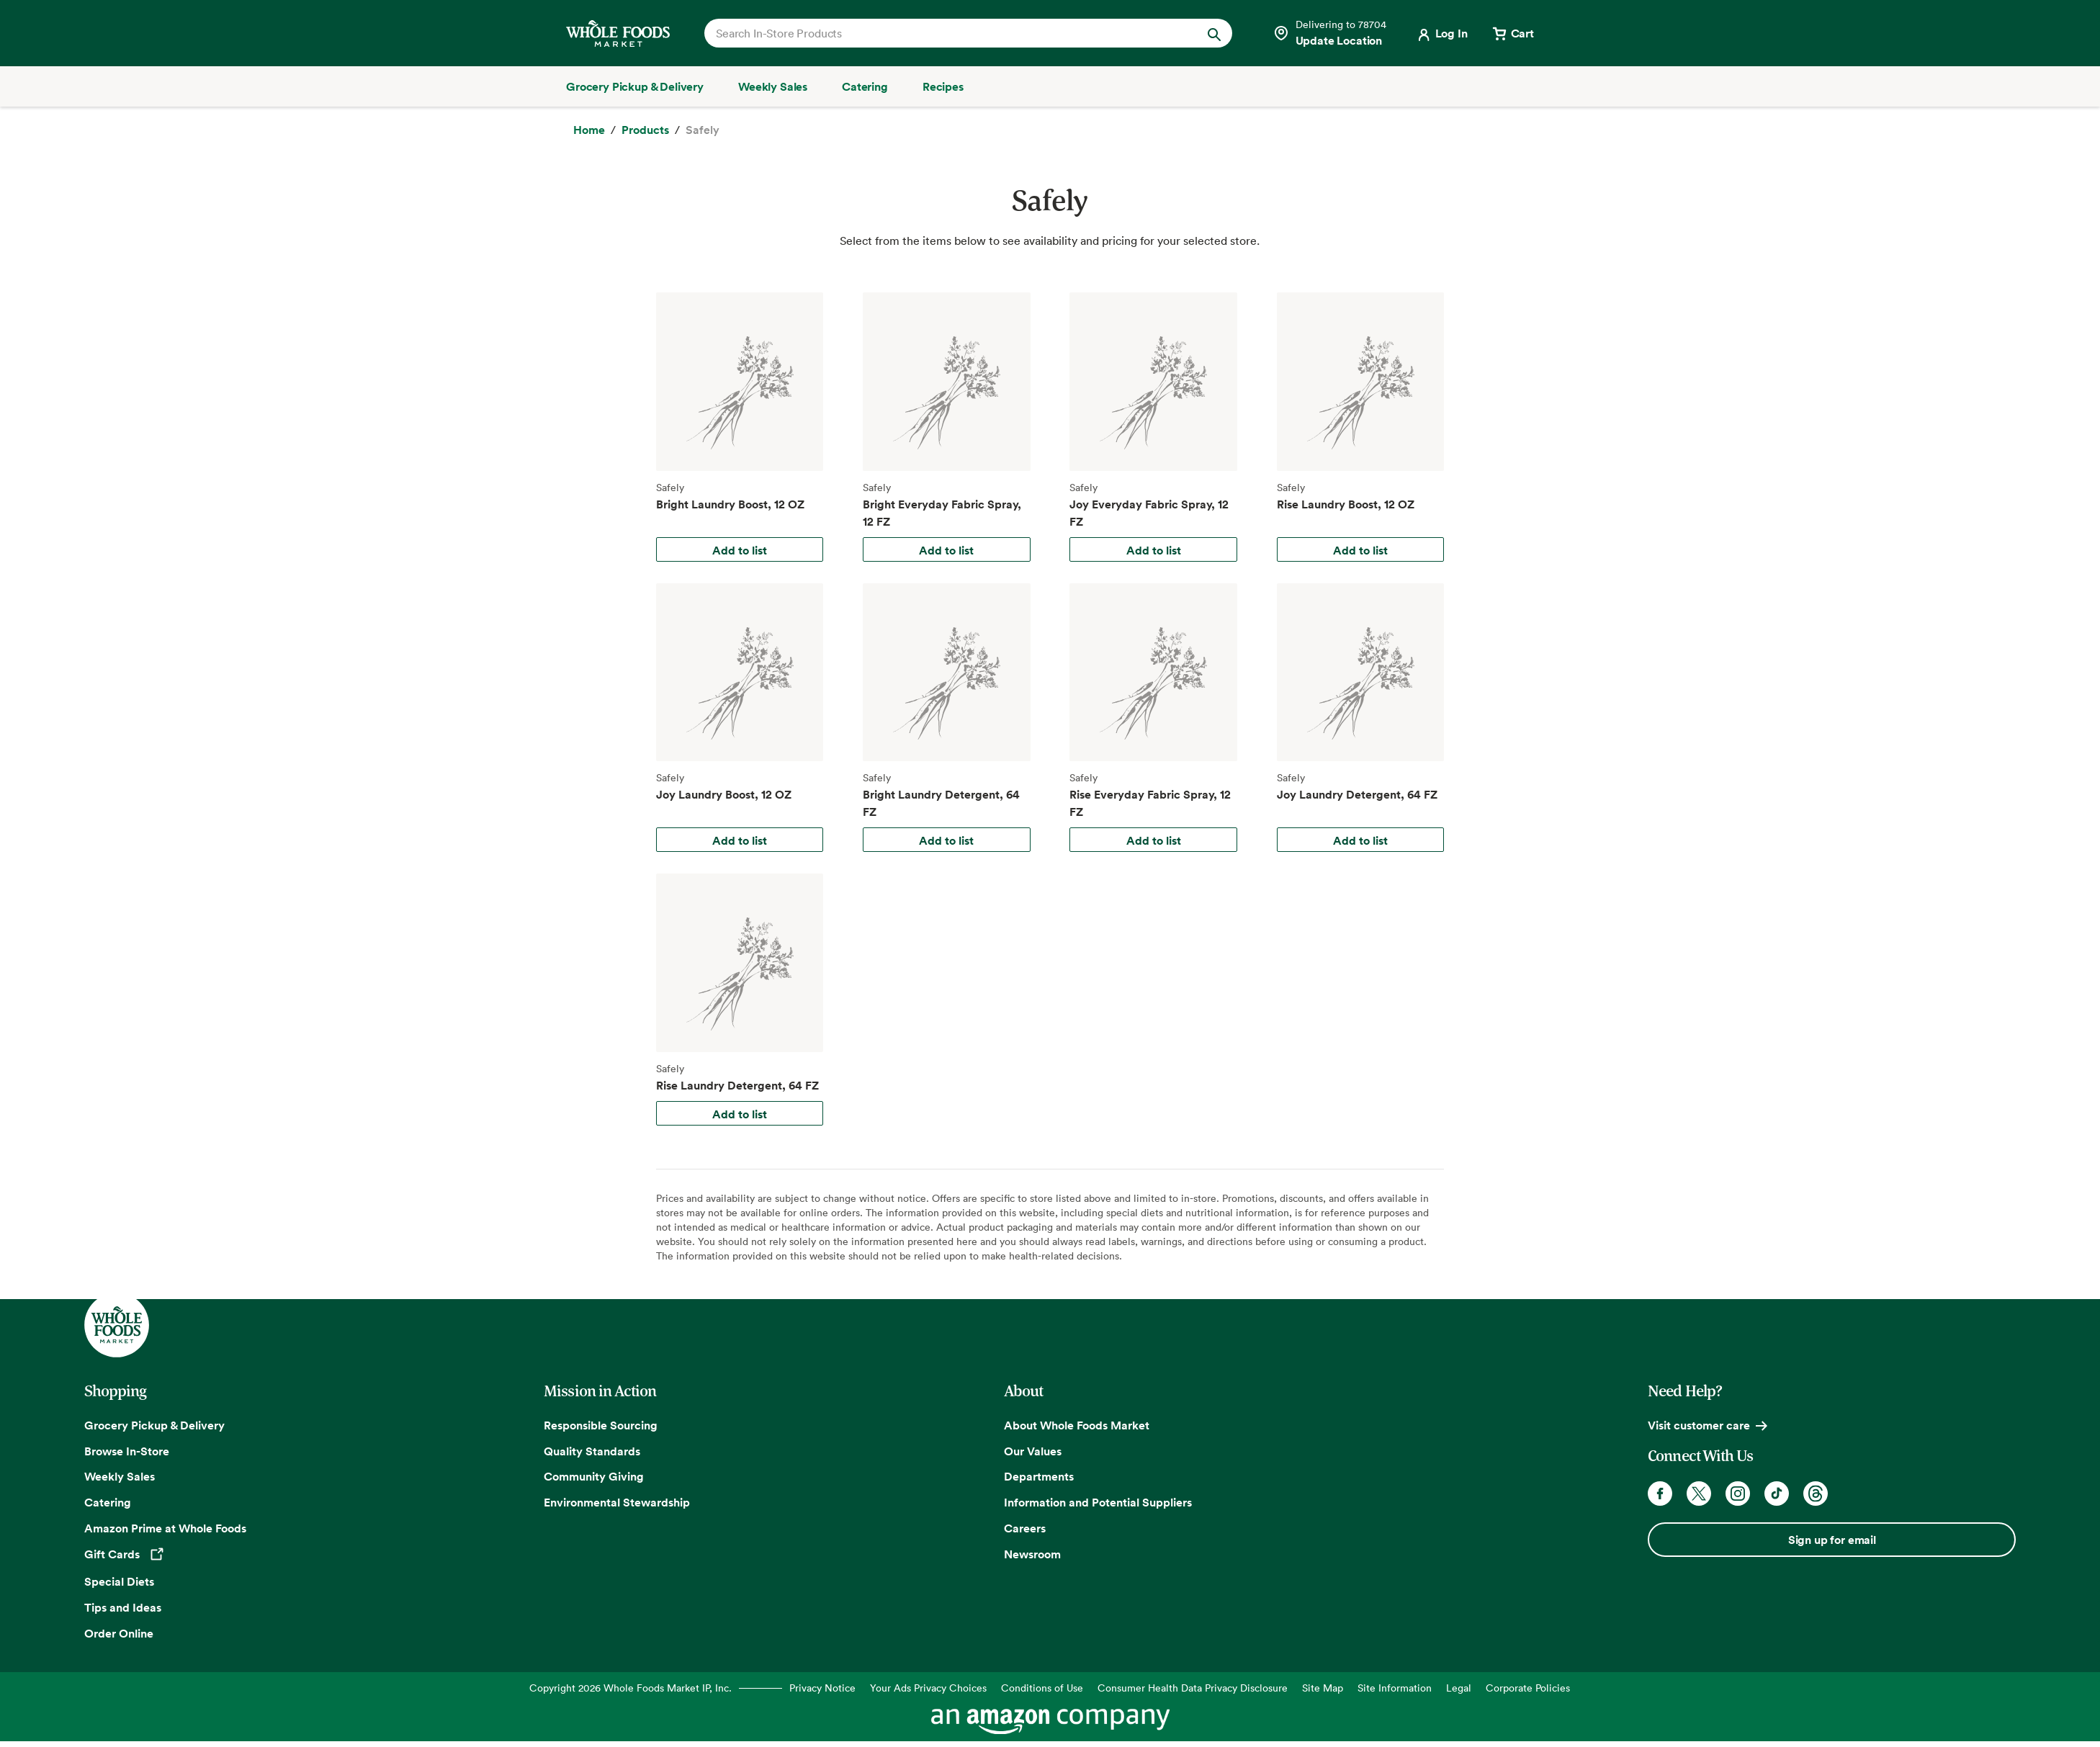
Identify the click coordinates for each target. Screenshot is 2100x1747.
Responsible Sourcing (601, 1425)
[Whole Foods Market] (618, 33)
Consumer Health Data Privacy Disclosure (1193, 1687)
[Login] (1441, 33)
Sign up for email (1832, 1540)
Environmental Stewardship (617, 1502)
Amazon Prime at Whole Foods (165, 1528)
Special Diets (119, 1581)
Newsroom (1032, 1554)
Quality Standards (592, 1451)
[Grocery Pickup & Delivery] (635, 86)
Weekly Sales (119, 1476)
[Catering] (865, 86)
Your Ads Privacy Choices (928, 1687)
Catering (107, 1502)
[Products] (645, 130)
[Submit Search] (1214, 33)
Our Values (1033, 1451)
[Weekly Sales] (772, 86)
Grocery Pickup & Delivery (154, 1425)
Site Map (1322, 1687)
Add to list (739, 550)
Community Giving (594, 1476)
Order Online (118, 1633)
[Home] (589, 130)
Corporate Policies (1528, 1687)
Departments (1039, 1476)
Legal (1458, 1687)
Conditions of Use (1042, 1687)
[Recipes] (943, 86)
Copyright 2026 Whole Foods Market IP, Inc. (630, 1687)
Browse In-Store (126, 1451)
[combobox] (943, 33)
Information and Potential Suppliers (1098, 1502)
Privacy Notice (822, 1687)
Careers (1025, 1528)
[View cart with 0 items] (1512, 33)
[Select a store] (1329, 33)
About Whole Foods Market (1076, 1425)
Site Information (1395, 1687)
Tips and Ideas (122, 1607)
